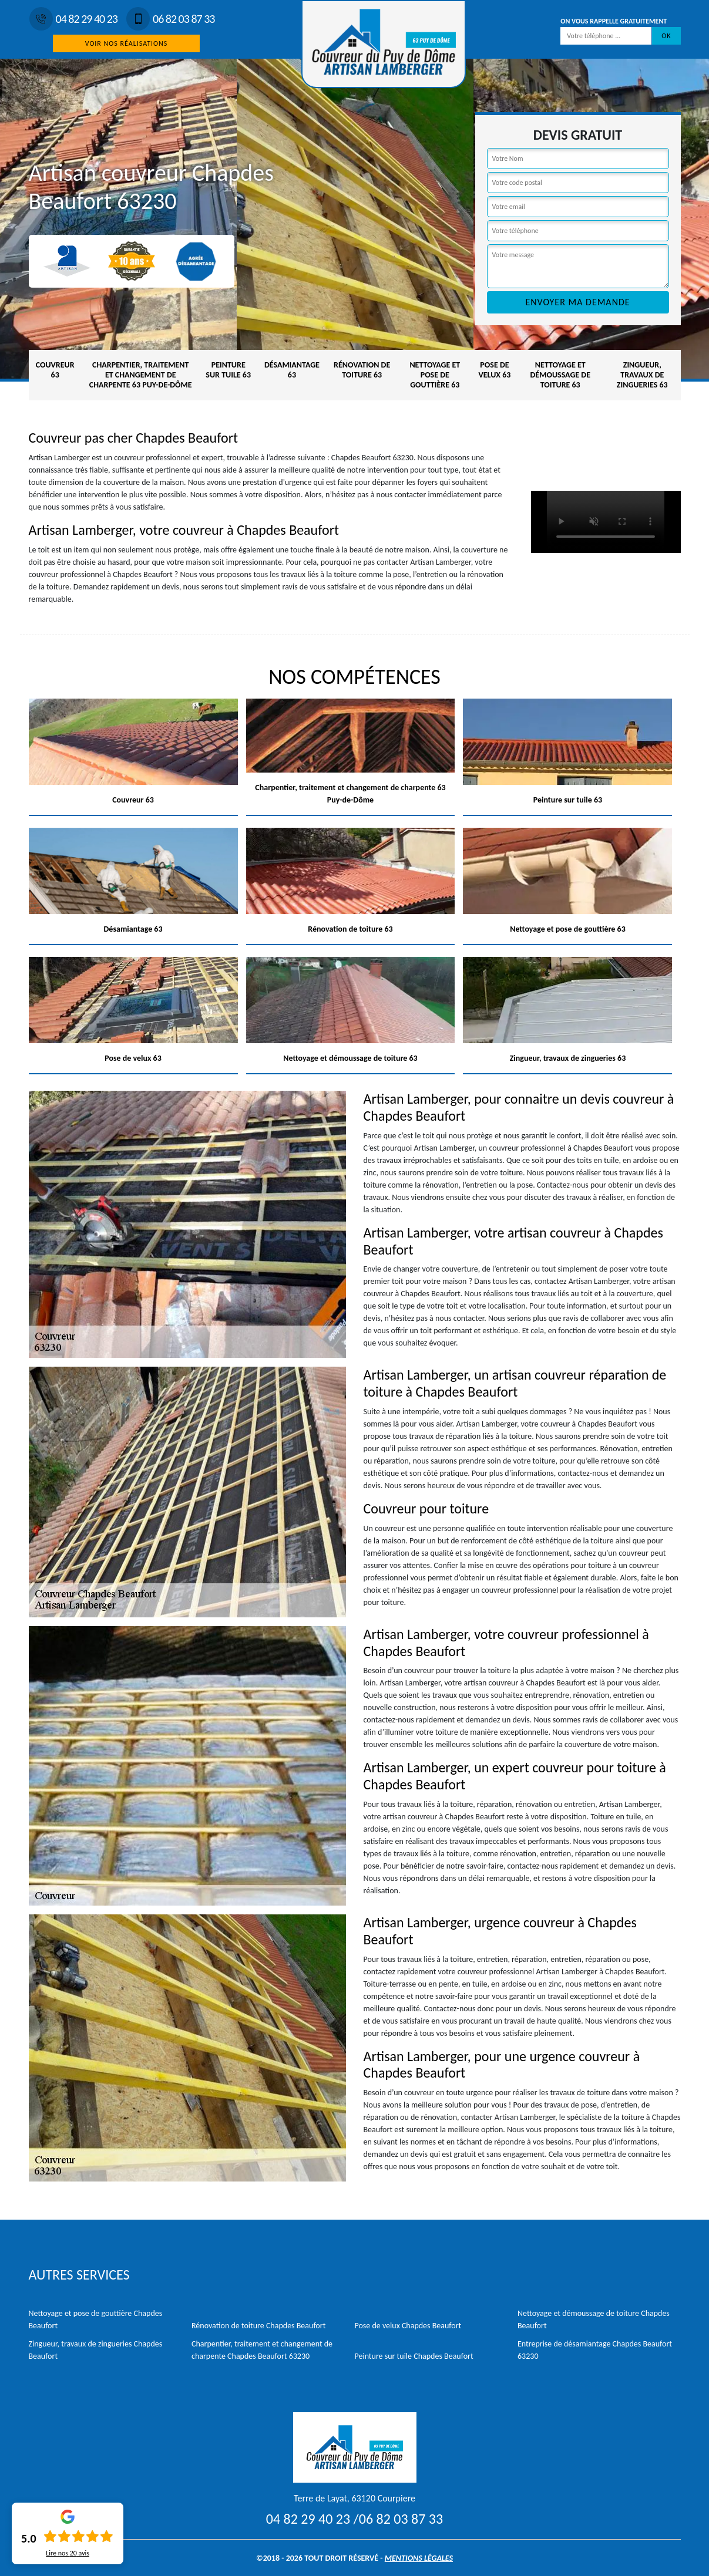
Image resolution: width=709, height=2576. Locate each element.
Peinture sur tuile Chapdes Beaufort (414, 2356)
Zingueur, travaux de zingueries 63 (642, 375)
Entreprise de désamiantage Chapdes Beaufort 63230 (595, 2350)
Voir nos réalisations (126, 43)
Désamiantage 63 (292, 370)
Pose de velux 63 (495, 370)
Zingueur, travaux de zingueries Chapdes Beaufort (96, 2350)
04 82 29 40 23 (73, 19)
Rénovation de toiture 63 (362, 370)
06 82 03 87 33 (170, 19)
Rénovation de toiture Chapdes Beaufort (258, 2326)
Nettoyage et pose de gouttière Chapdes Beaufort (96, 2319)
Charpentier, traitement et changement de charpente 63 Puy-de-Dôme (140, 375)
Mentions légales (419, 2558)
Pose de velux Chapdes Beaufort (408, 2326)
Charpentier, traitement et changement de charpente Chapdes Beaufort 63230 (261, 2350)
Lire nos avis (67, 2553)
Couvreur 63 (55, 370)
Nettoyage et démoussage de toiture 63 (560, 375)
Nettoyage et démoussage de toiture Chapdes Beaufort (594, 2319)
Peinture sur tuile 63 (228, 370)
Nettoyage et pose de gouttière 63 (434, 375)
